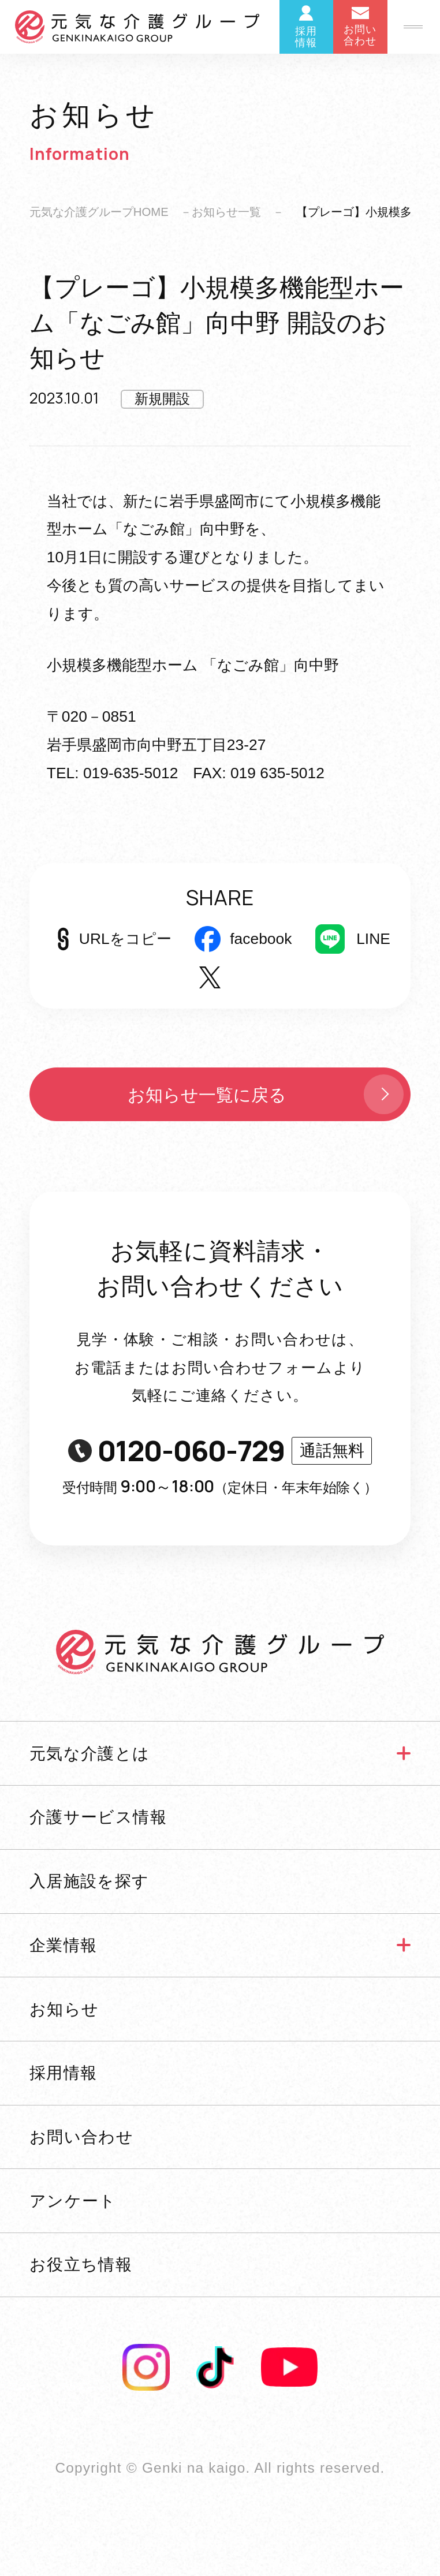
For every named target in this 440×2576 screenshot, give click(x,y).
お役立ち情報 (81, 2264)
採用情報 (63, 2072)
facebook (261, 938)
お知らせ (64, 2009)
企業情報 (63, 1945)
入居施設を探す (89, 1881)
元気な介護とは (89, 1753)
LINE (373, 938)
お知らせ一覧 (226, 212)
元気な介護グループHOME (99, 212)
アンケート (73, 2201)
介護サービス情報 (98, 1817)
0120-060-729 (220, 1450)
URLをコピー (125, 938)
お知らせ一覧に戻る (268, 1094)
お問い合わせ (81, 2136)
